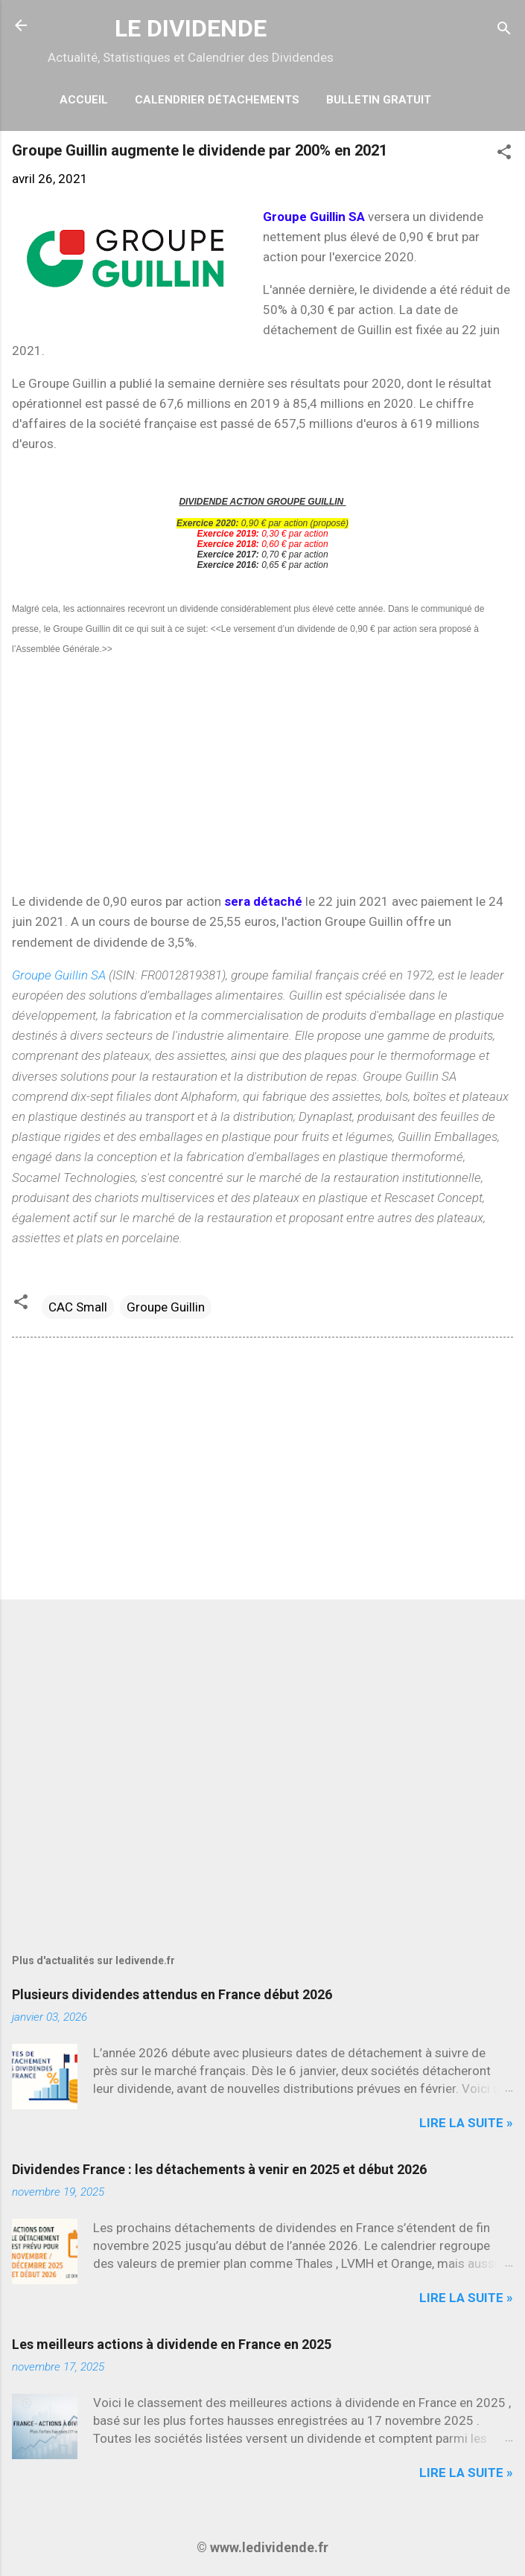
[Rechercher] (504, 30)
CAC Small (77, 1307)
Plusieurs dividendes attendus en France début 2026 (172, 1994)
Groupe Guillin (166, 1307)
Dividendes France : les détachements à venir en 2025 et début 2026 (219, 2169)
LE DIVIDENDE (191, 28)
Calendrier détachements (217, 99)
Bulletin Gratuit (378, 99)
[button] (504, 154)
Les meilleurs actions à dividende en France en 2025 (171, 2344)
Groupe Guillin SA (60, 975)
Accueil (84, 99)
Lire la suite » (466, 2122)
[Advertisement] (262, 775)
